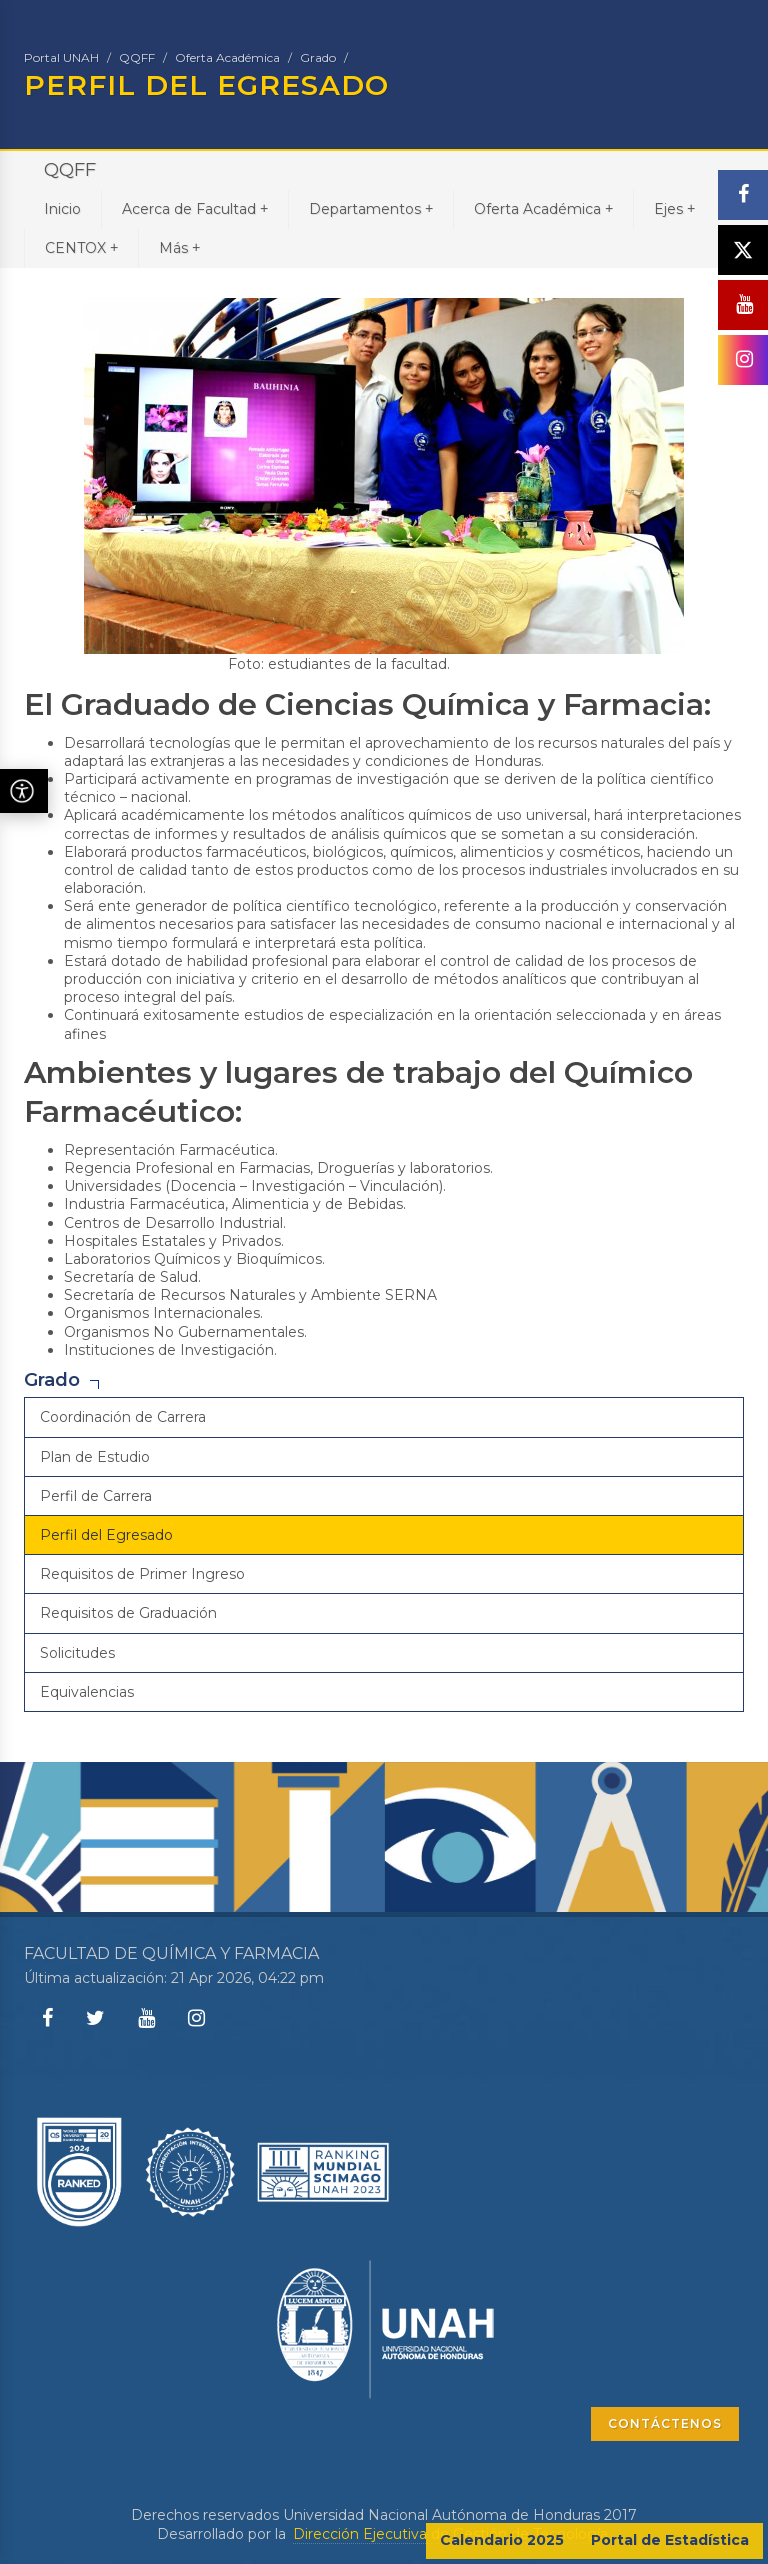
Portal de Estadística (670, 2540)
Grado (318, 57)
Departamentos (371, 208)
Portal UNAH (61, 57)
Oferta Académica (227, 57)
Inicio (62, 209)
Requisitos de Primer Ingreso (142, 1574)
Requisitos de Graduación (128, 1613)
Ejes (674, 208)
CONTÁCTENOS (665, 2423)
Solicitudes (77, 1653)
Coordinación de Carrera (123, 1417)
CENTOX (81, 247)
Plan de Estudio (95, 1457)
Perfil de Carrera (96, 1496)
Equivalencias (87, 1692)
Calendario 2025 (502, 2540)
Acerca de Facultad (195, 208)
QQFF (137, 57)
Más (179, 247)
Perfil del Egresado (106, 1535)
